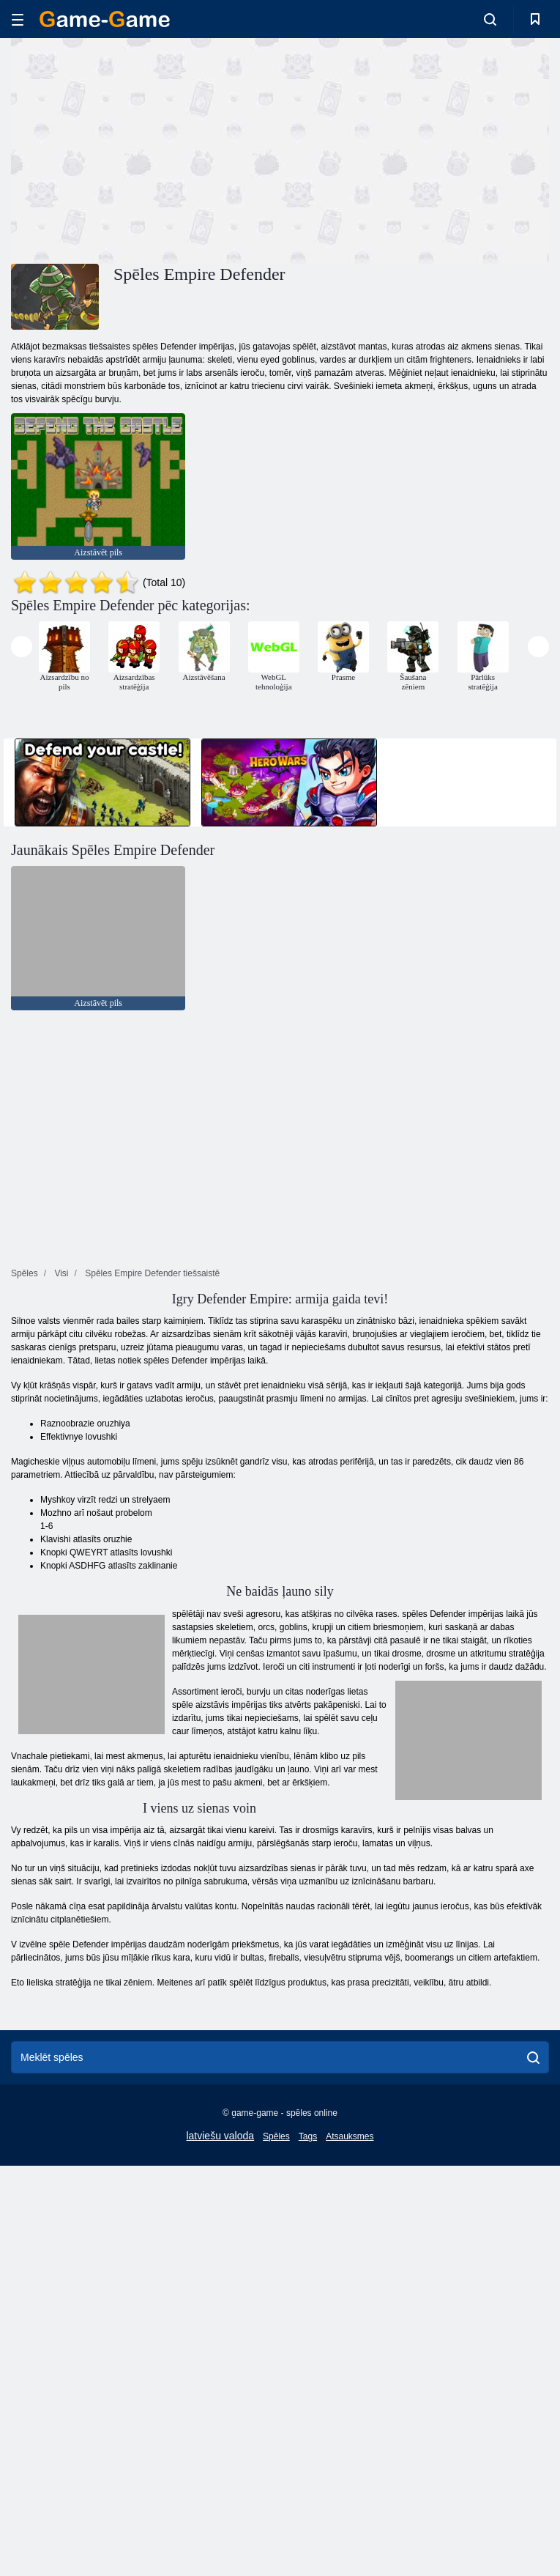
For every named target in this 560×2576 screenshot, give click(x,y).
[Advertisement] (146, 148)
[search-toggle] (490, 19)
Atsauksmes (349, 2136)
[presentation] (21, 646)
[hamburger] (17, 19)
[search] (533, 2057)
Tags (308, 2136)
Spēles (276, 2136)
